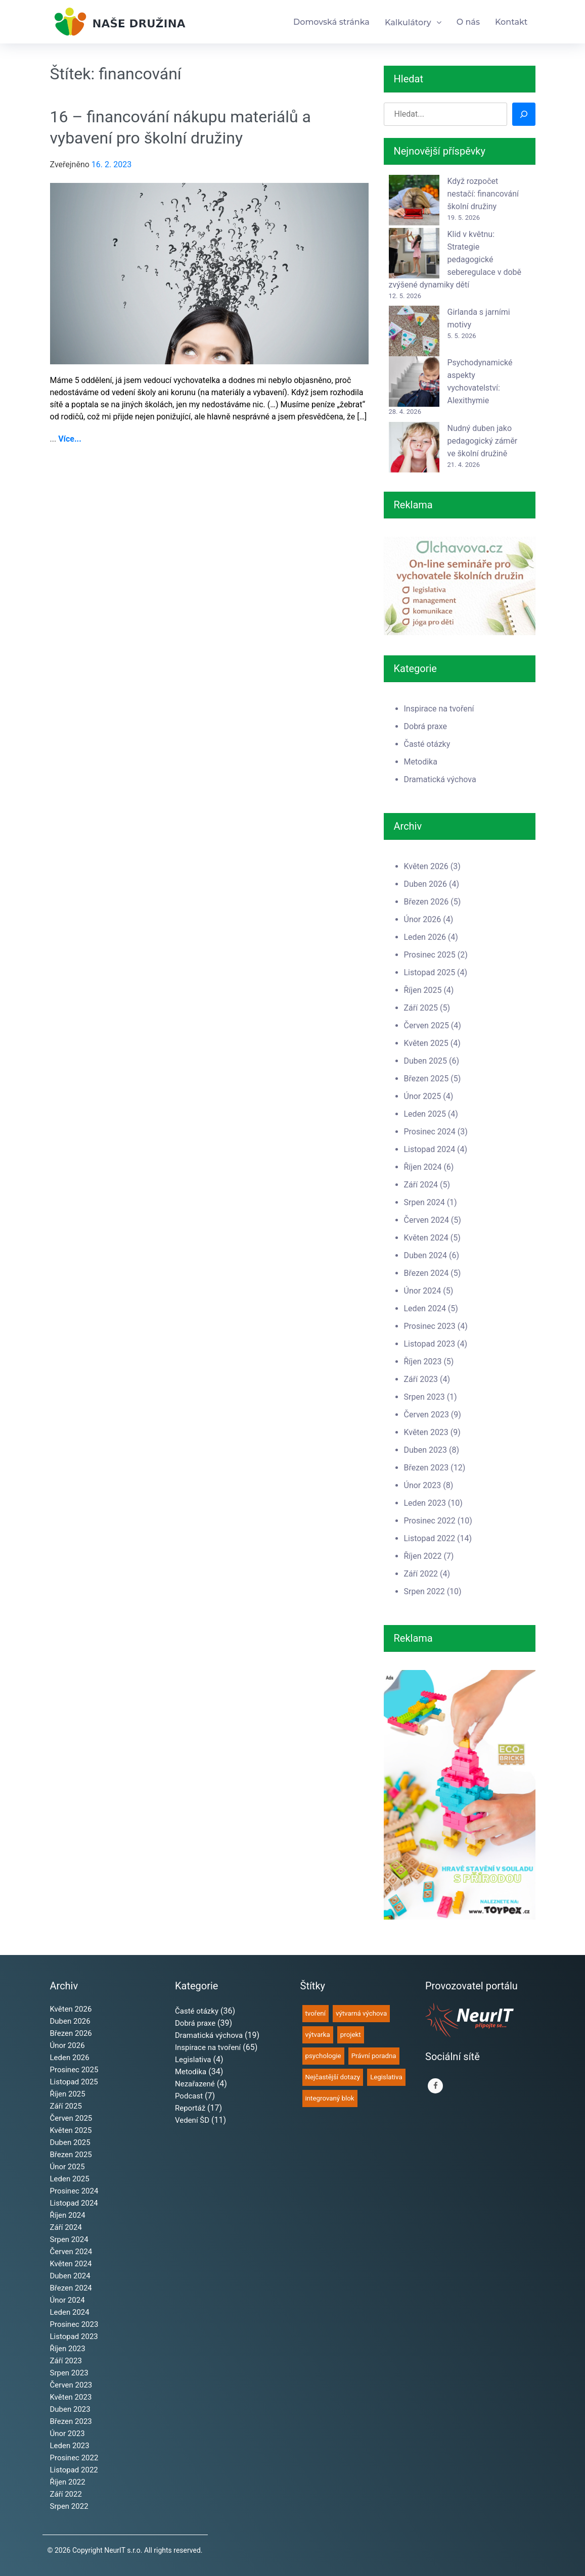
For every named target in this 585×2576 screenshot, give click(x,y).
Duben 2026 (425, 884)
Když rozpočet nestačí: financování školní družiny (483, 193)
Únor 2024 (422, 1291)
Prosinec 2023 (430, 1326)
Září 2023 (421, 1379)
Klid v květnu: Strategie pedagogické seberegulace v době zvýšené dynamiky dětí (455, 259)
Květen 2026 (426, 866)
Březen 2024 (426, 1273)
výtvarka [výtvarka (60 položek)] (317, 2034)
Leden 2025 (425, 1114)
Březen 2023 (426, 1467)
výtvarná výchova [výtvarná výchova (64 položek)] (361, 2013)
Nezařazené (195, 2083)
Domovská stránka (331, 22)
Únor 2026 (422, 919)
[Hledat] (523, 114)
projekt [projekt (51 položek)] (350, 2034)
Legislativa (193, 2059)
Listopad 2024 (430, 1149)
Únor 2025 (422, 1096)
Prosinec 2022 (430, 1520)
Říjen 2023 (423, 1361)
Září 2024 (421, 1184)
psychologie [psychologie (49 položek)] (323, 2056)
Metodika (420, 762)
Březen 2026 (426, 902)
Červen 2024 (426, 1220)
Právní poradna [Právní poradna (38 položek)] (373, 2056)
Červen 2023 (426, 1414)
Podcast (189, 2096)
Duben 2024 (425, 1255)
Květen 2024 (426, 1238)
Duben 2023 (425, 1450)
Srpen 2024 (424, 1202)
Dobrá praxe (425, 726)
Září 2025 (421, 1008)
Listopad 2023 (430, 1344)
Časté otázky (427, 744)
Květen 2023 (426, 1432)
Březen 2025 (426, 1078)
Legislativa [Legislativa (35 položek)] (386, 2077)
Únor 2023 (422, 1485)
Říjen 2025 (423, 990)
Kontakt (511, 22)
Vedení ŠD (192, 2120)
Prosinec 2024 (430, 1131)
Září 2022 (421, 1574)
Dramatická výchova (440, 779)
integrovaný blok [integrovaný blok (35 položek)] (329, 2098)
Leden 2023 (425, 1503)
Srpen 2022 (424, 1591)
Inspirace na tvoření (439, 708)
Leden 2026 (425, 937)
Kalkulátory (408, 22)
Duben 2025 (425, 1061)
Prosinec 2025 (430, 955)
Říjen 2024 (423, 1167)
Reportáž (190, 2108)
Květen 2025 (426, 1043)
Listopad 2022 (430, 1538)
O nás (468, 22)
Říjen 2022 (423, 1556)
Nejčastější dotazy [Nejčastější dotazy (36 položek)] (333, 2077)
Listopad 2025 (430, 972)
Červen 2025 (426, 1025)
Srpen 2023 (424, 1397)
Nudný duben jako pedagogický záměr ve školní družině (482, 440)
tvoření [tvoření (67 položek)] (315, 2013)
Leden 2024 (425, 1308)
